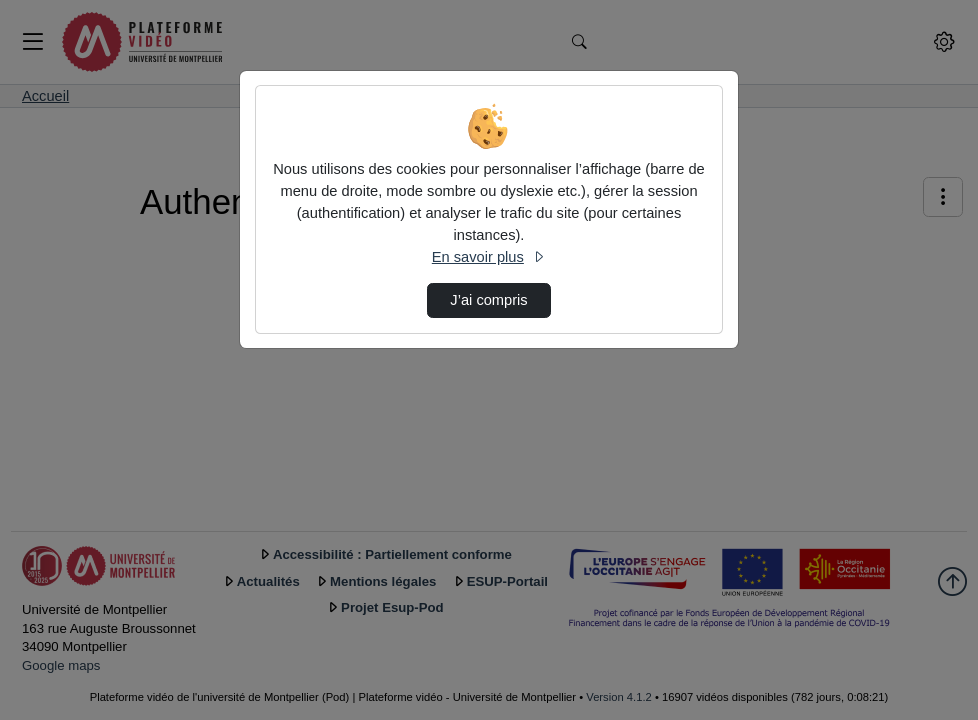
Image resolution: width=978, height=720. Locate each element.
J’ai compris (488, 300)
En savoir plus (489, 257)
